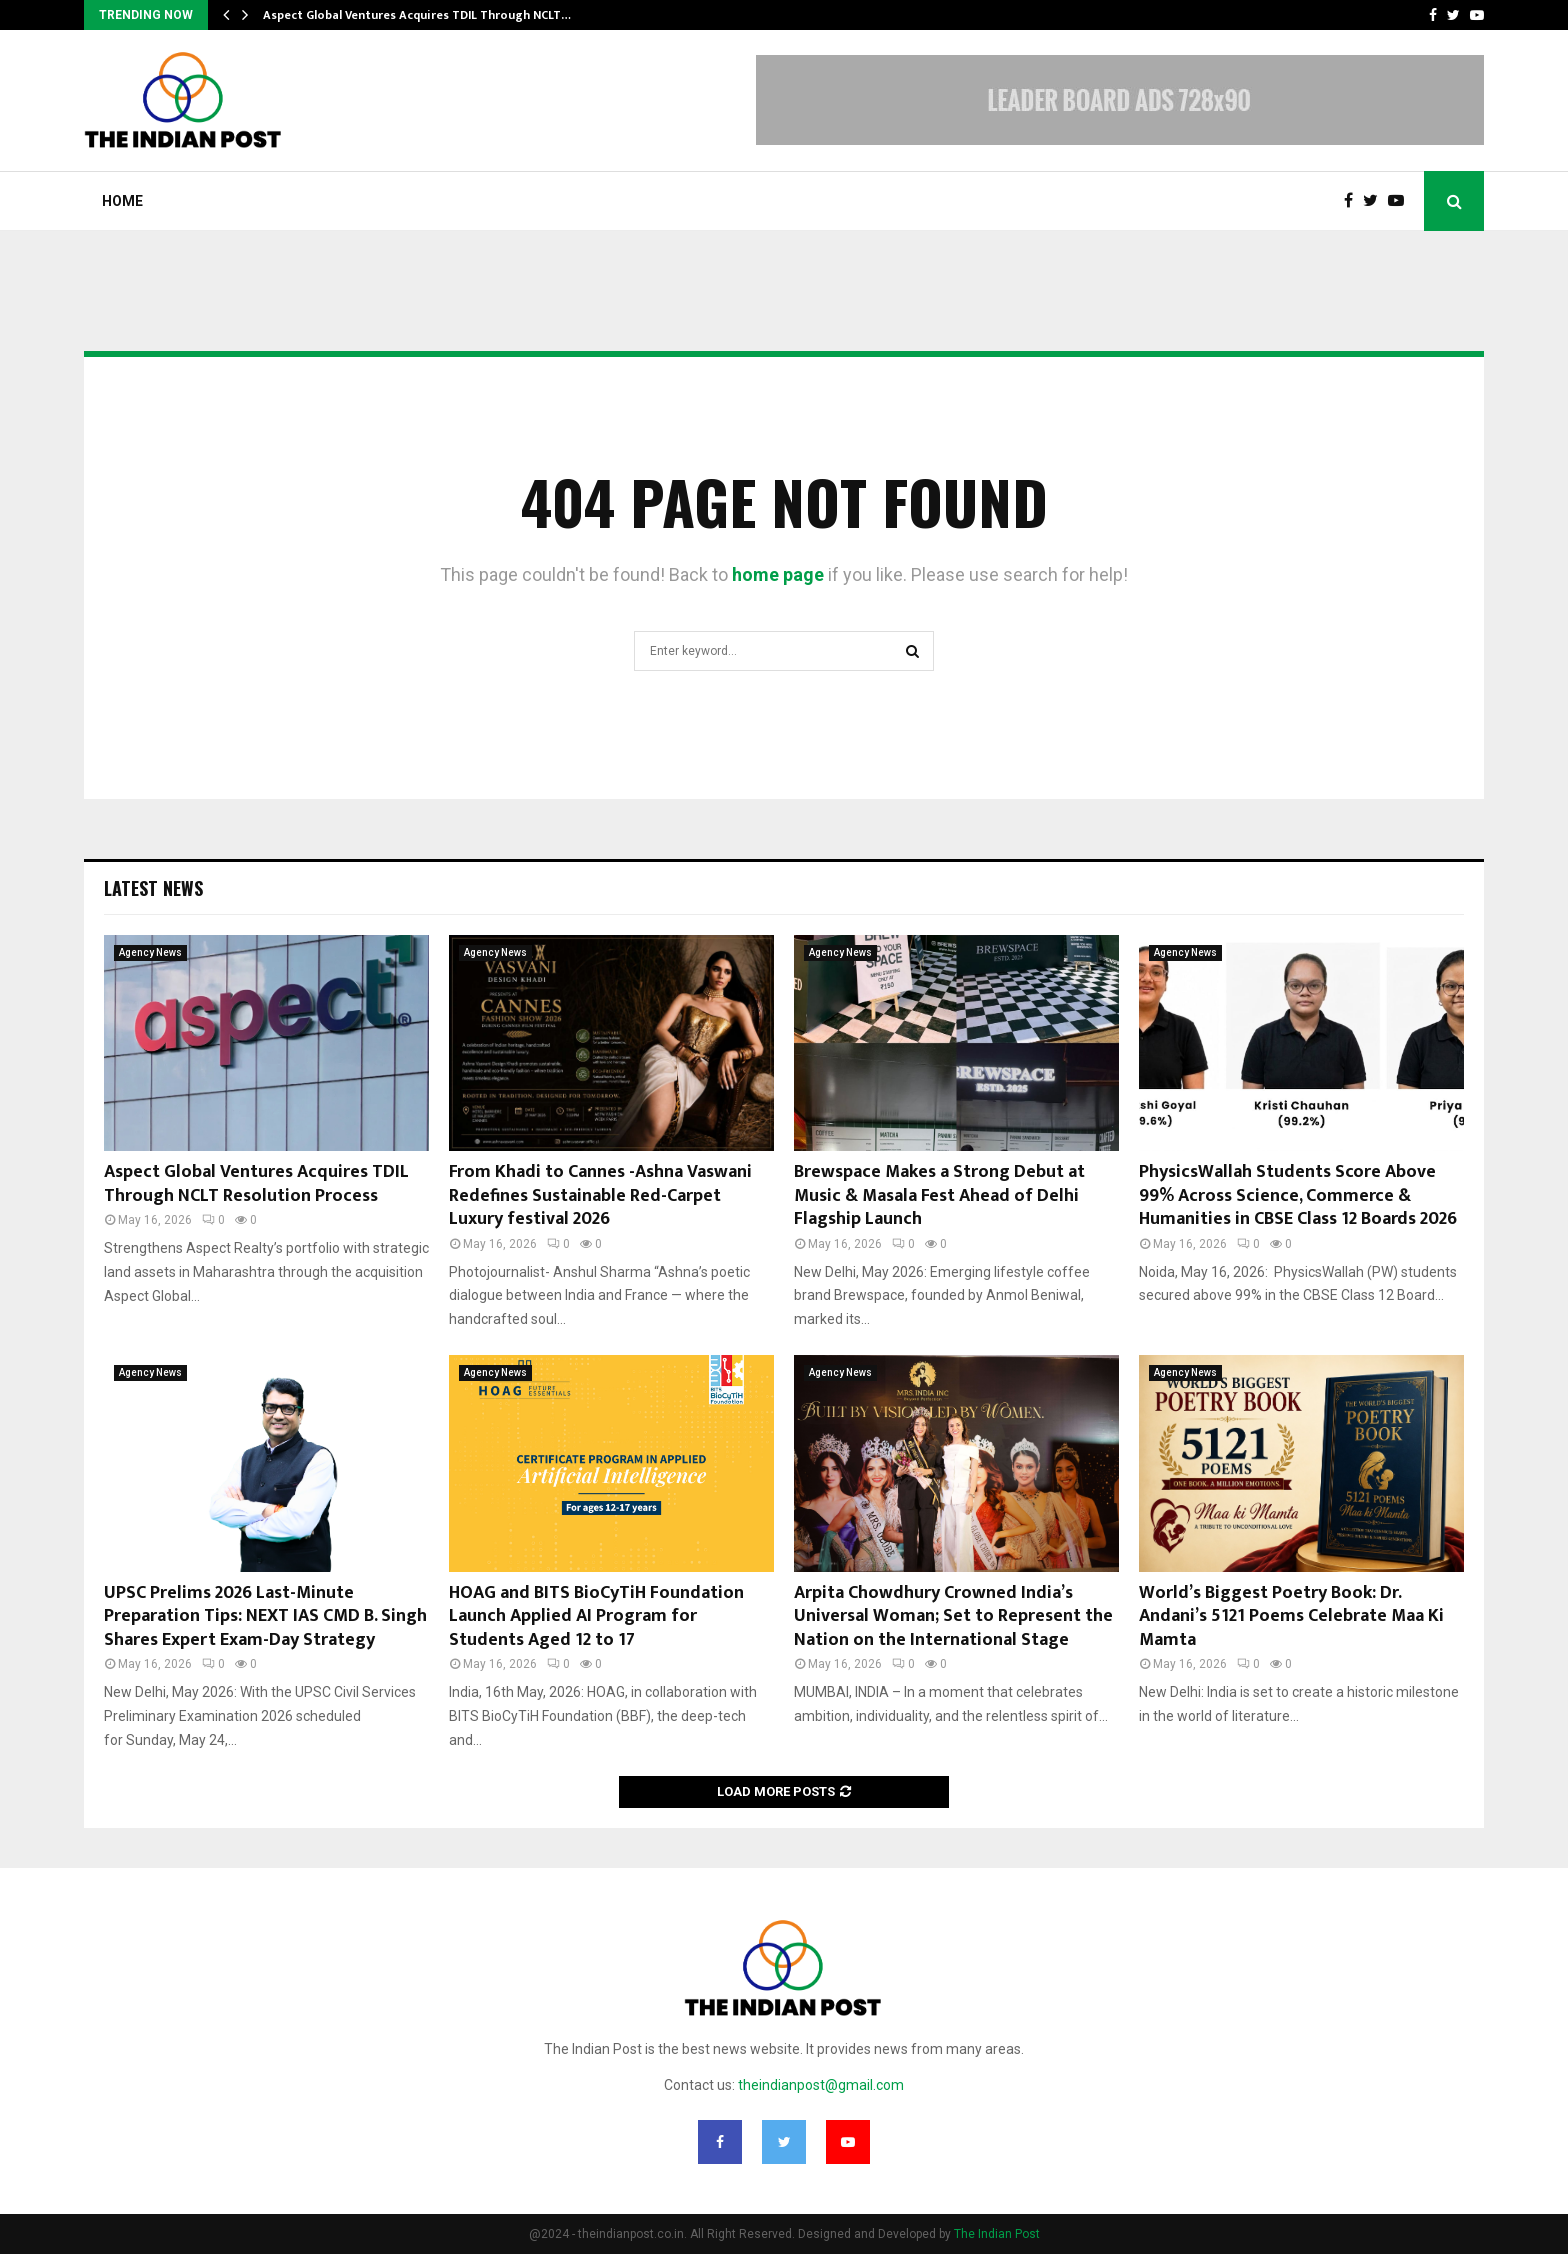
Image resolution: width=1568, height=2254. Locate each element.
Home (122, 201)
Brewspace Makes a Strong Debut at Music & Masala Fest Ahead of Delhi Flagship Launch (939, 1195)
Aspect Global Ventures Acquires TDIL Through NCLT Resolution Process (256, 1183)
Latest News (153, 888)
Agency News (150, 952)
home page (778, 574)
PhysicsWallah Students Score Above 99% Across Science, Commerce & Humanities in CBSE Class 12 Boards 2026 (1298, 1195)
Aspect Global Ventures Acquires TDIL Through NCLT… (417, 15)
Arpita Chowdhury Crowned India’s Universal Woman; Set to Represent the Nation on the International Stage (953, 1616)
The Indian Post (997, 2234)
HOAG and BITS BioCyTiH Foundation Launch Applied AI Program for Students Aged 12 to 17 (596, 1616)
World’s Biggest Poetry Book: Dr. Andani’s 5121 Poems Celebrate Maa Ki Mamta (1291, 1616)
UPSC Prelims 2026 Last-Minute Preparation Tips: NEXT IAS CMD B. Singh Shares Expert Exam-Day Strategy (265, 1616)
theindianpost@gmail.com (821, 2085)
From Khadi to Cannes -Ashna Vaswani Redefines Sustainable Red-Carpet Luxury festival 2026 (600, 1195)
